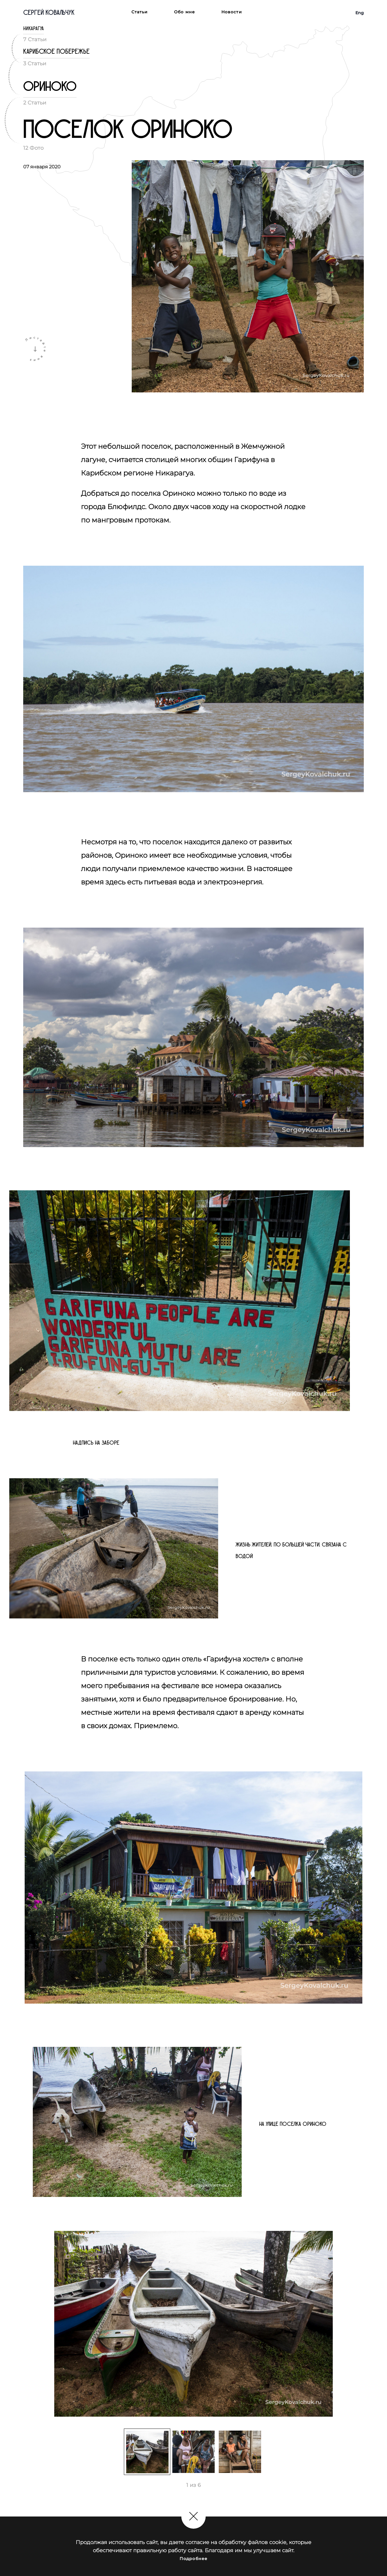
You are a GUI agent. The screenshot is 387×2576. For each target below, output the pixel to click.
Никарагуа (33, 28)
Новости (231, 12)
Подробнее (193, 2558)
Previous (19, 2326)
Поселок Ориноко (127, 130)
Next (368, 2326)
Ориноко (50, 87)
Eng (359, 12)
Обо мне (184, 12)
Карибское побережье (56, 51)
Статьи (139, 12)
